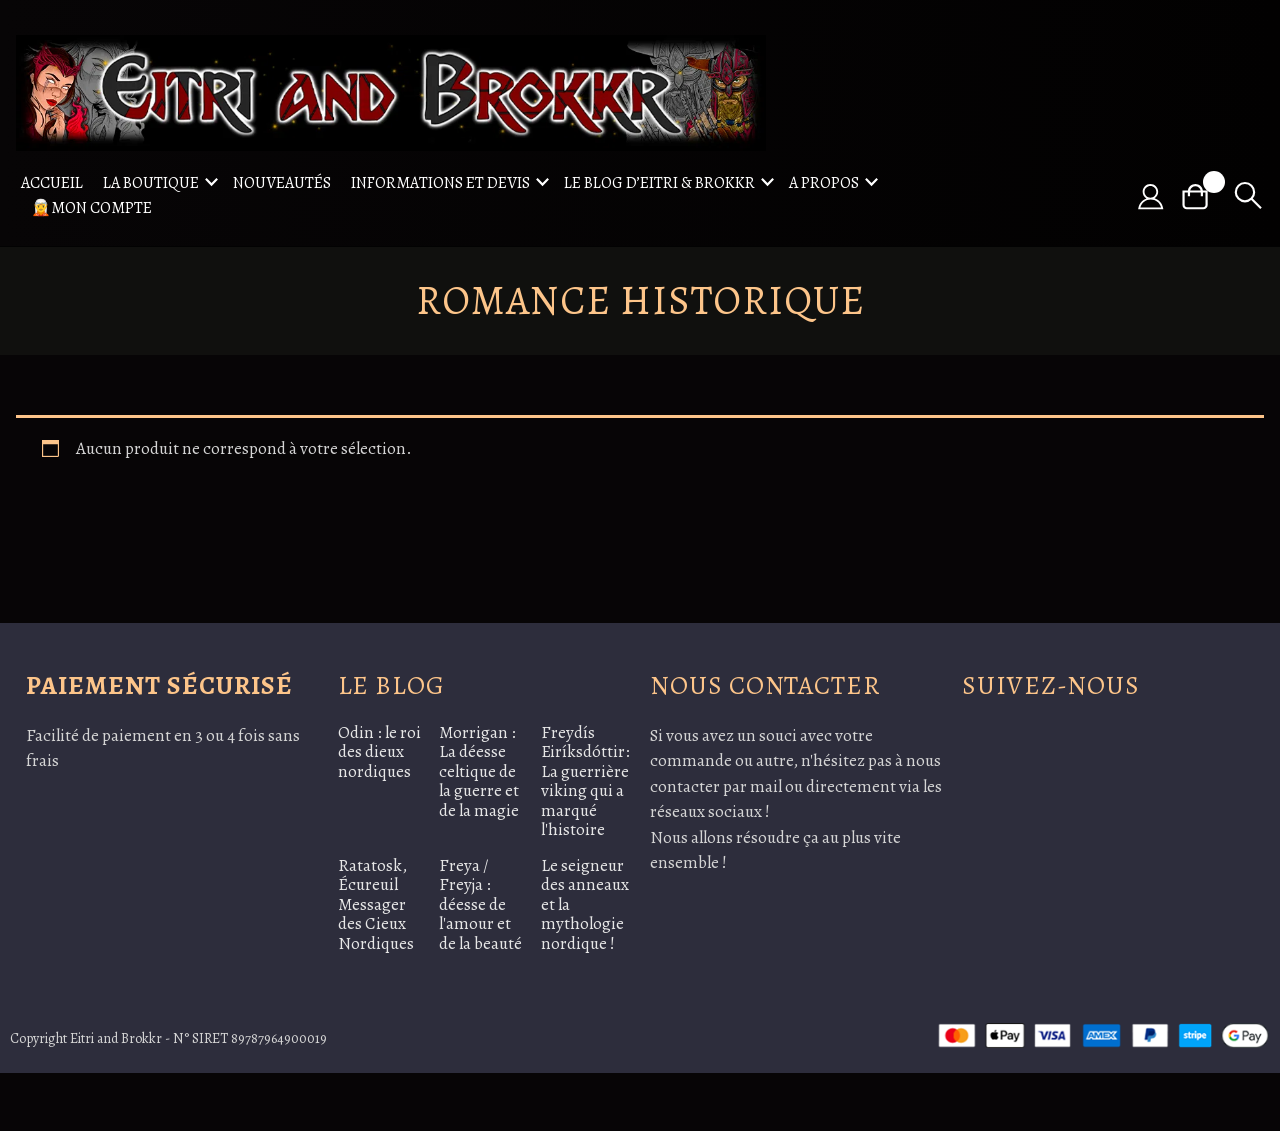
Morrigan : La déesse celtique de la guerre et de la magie (479, 771)
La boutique (151, 183)
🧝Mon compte (91, 208)
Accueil (52, 183)
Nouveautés (282, 183)
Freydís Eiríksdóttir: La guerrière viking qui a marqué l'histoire (585, 781)
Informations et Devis (440, 183)
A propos (824, 183)
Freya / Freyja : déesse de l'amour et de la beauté (480, 904)
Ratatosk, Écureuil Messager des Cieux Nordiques (376, 904)
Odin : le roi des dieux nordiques (379, 752)
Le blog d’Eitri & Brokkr (659, 183)
